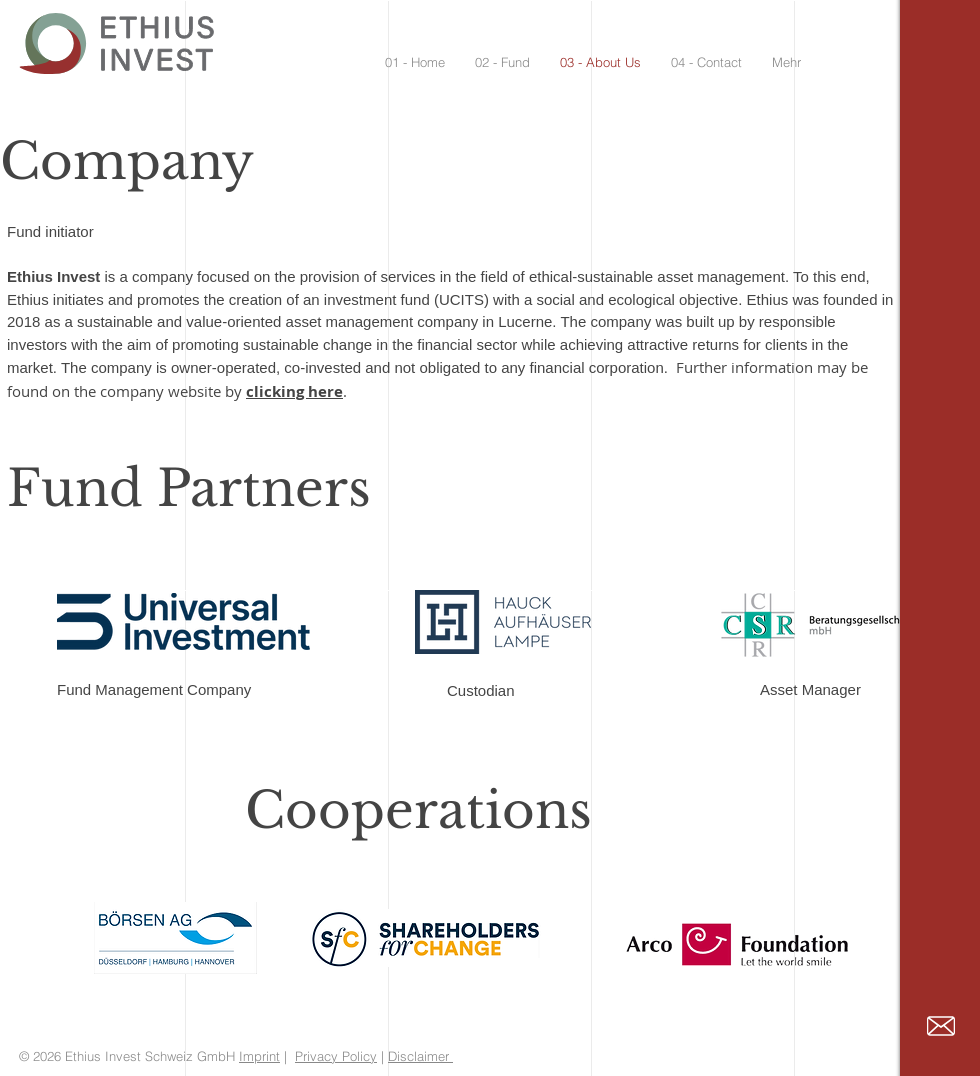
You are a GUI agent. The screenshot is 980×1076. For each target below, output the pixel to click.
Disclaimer (420, 1056)
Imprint (259, 1056)
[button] (502, 62)
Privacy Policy (336, 1056)
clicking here (294, 391)
